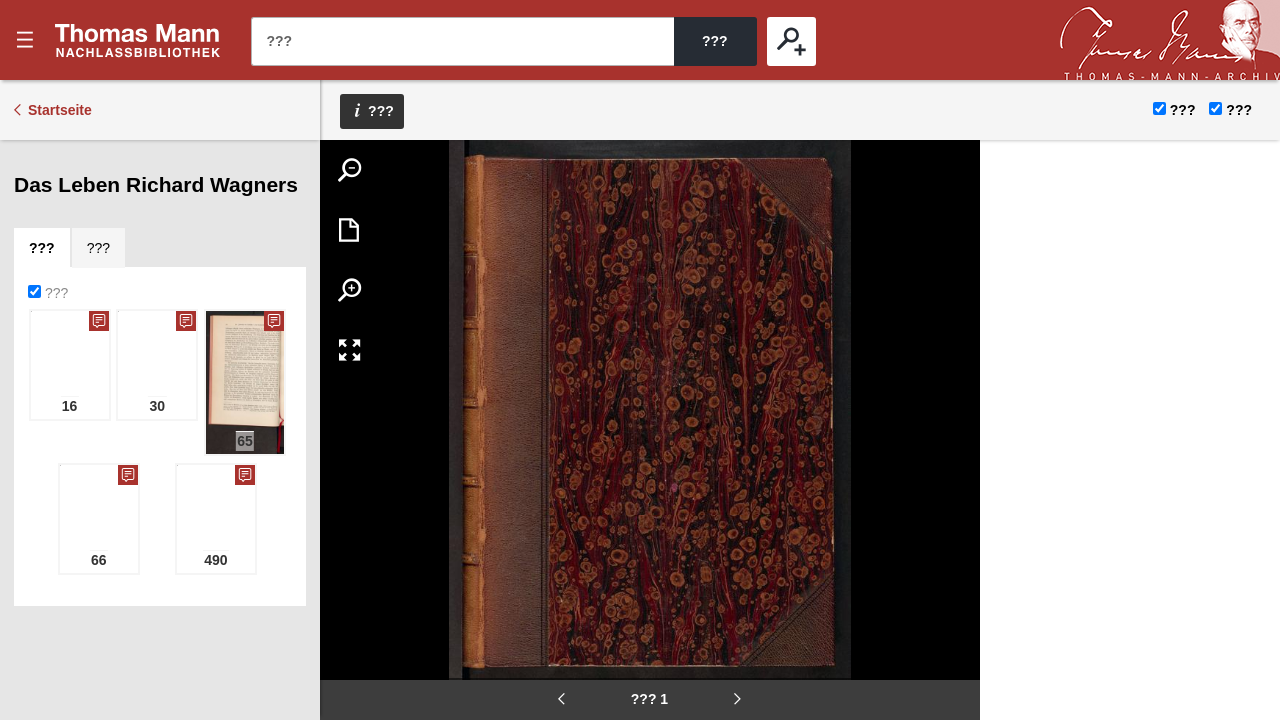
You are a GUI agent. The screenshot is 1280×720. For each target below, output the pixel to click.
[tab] (42, 248)
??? (138, 40)
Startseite (60, 110)
